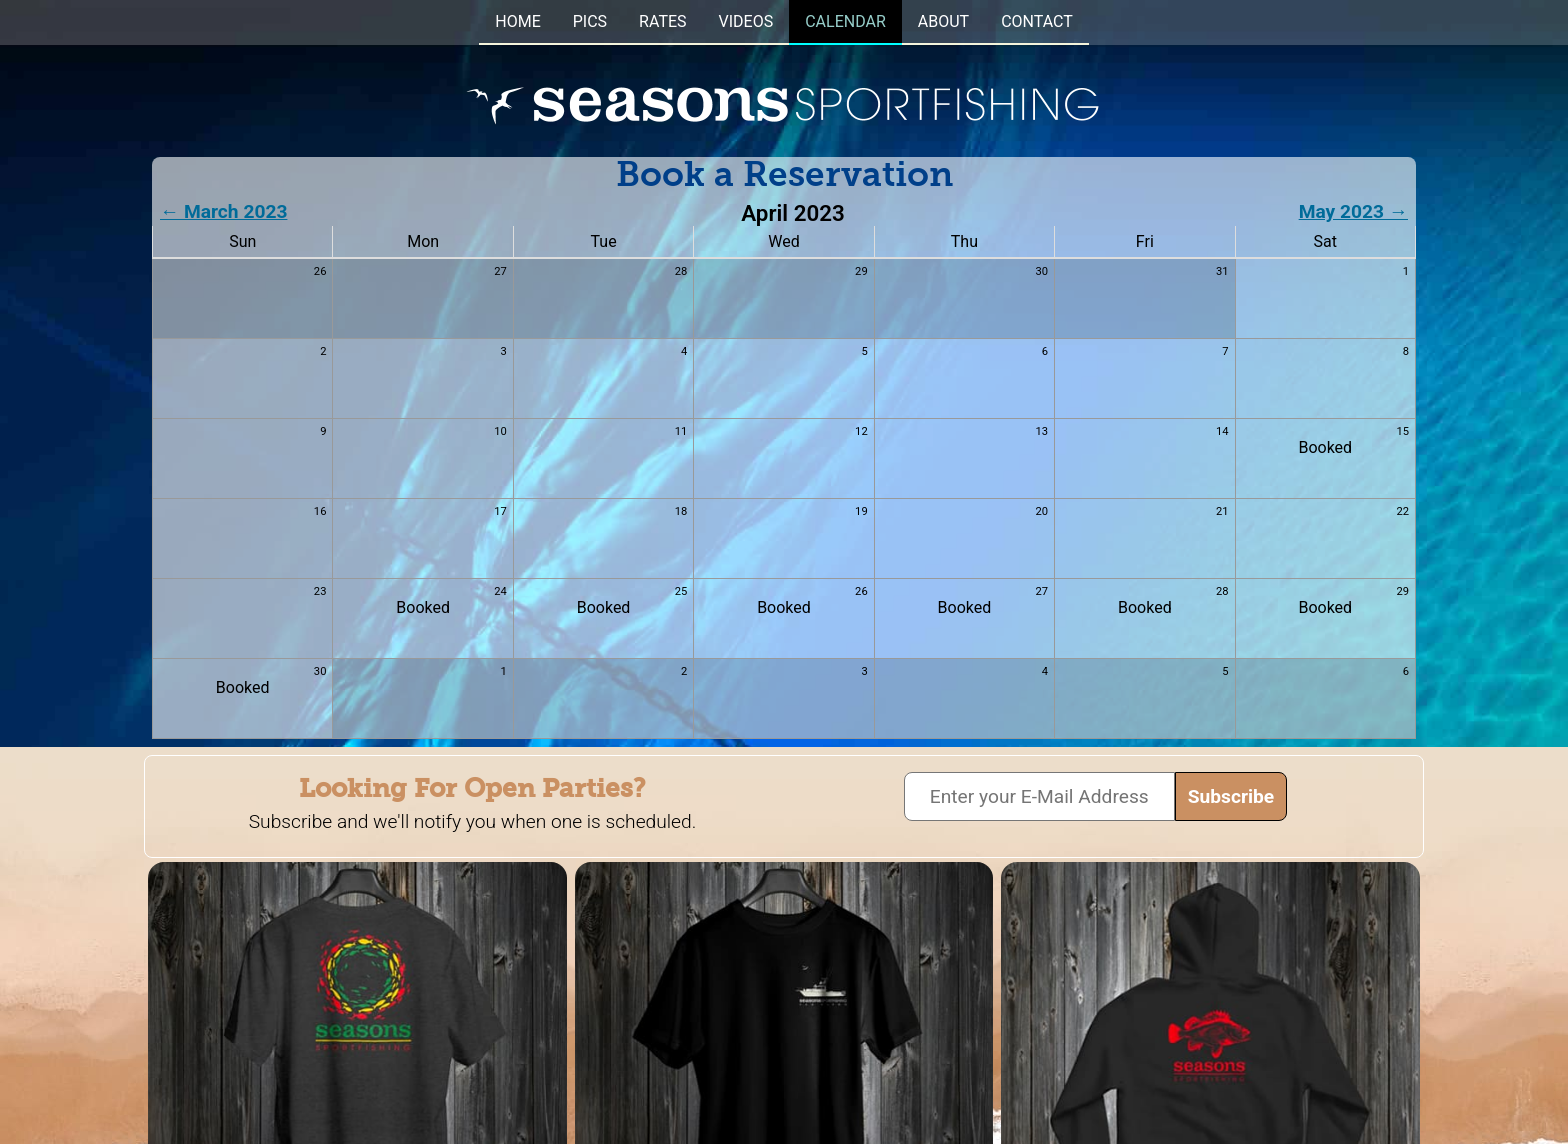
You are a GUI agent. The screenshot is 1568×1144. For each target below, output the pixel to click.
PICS (590, 21)
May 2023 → (1353, 211)
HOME (517, 21)
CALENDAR (845, 21)
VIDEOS (746, 21)
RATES (662, 21)
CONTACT (1037, 21)
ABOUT (943, 21)
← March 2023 (223, 211)
